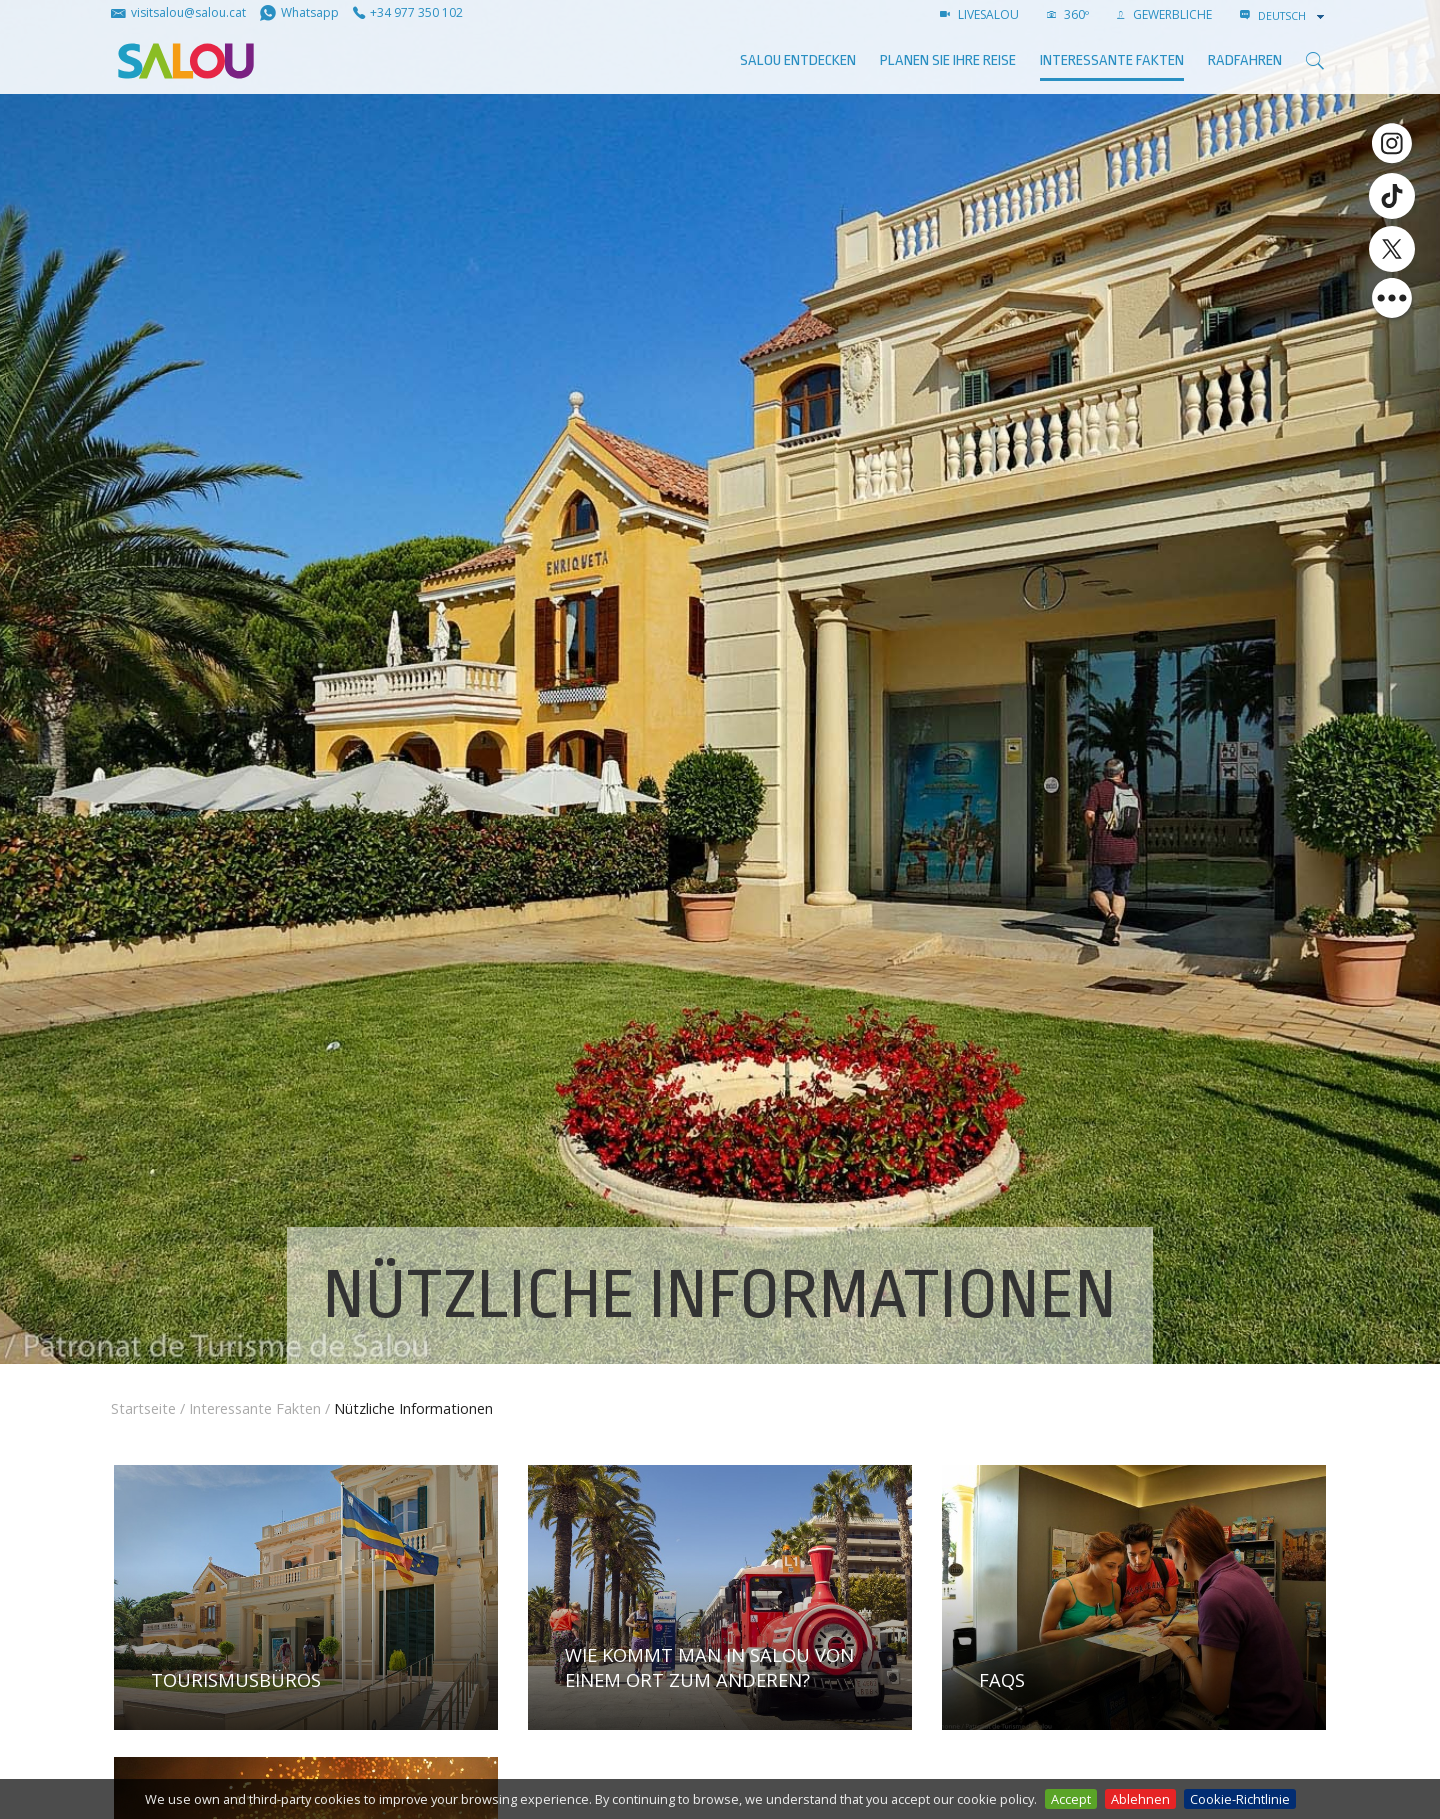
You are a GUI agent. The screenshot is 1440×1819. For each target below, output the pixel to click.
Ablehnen (1140, 1799)
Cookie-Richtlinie (1240, 1799)
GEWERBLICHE (1164, 14)
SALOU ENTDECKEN (798, 60)
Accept (1071, 1799)
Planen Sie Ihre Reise (948, 60)
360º (1068, 14)
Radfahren (1245, 60)
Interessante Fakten (1112, 60)
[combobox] (1293, 16)
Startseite (143, 1408)
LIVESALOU (979, 14)
